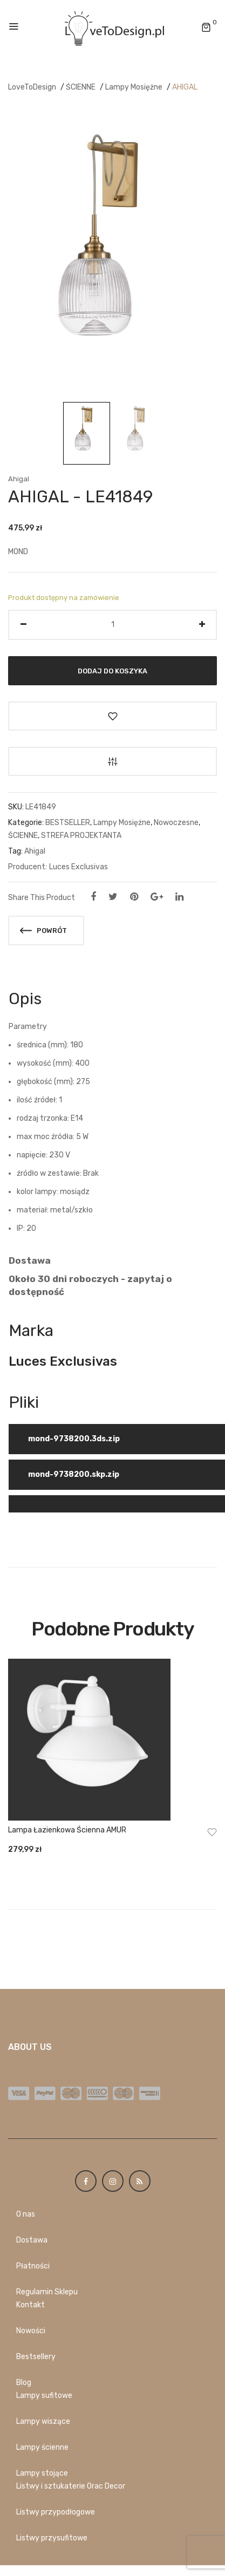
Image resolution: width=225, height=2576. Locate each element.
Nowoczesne (176, 822)
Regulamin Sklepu (47, 2291)
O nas (25, 2214)
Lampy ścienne (42, 2447)
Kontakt (30, 2304)
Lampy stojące (42, 2473)
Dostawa (31, 2240)
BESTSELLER (67, 822)
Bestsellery (36, 2356)
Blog (23, 2382)
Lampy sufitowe (44, 2395)
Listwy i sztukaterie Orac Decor (70, 2486)
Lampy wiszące (43, 2421)
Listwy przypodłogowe (55, 2512)
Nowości (30, 2330)
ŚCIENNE (81, 87)
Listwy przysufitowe (51, 2538)
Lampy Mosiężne (133, 87)
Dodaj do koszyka (112, 670)
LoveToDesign (32, 87)
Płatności (33, 2266)
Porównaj (112, 761)
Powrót (43, 930)
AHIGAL (184, 87)
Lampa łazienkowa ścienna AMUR (67, 1830)
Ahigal (18, 479)
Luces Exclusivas (78, 866)
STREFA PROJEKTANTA (81, 835)
